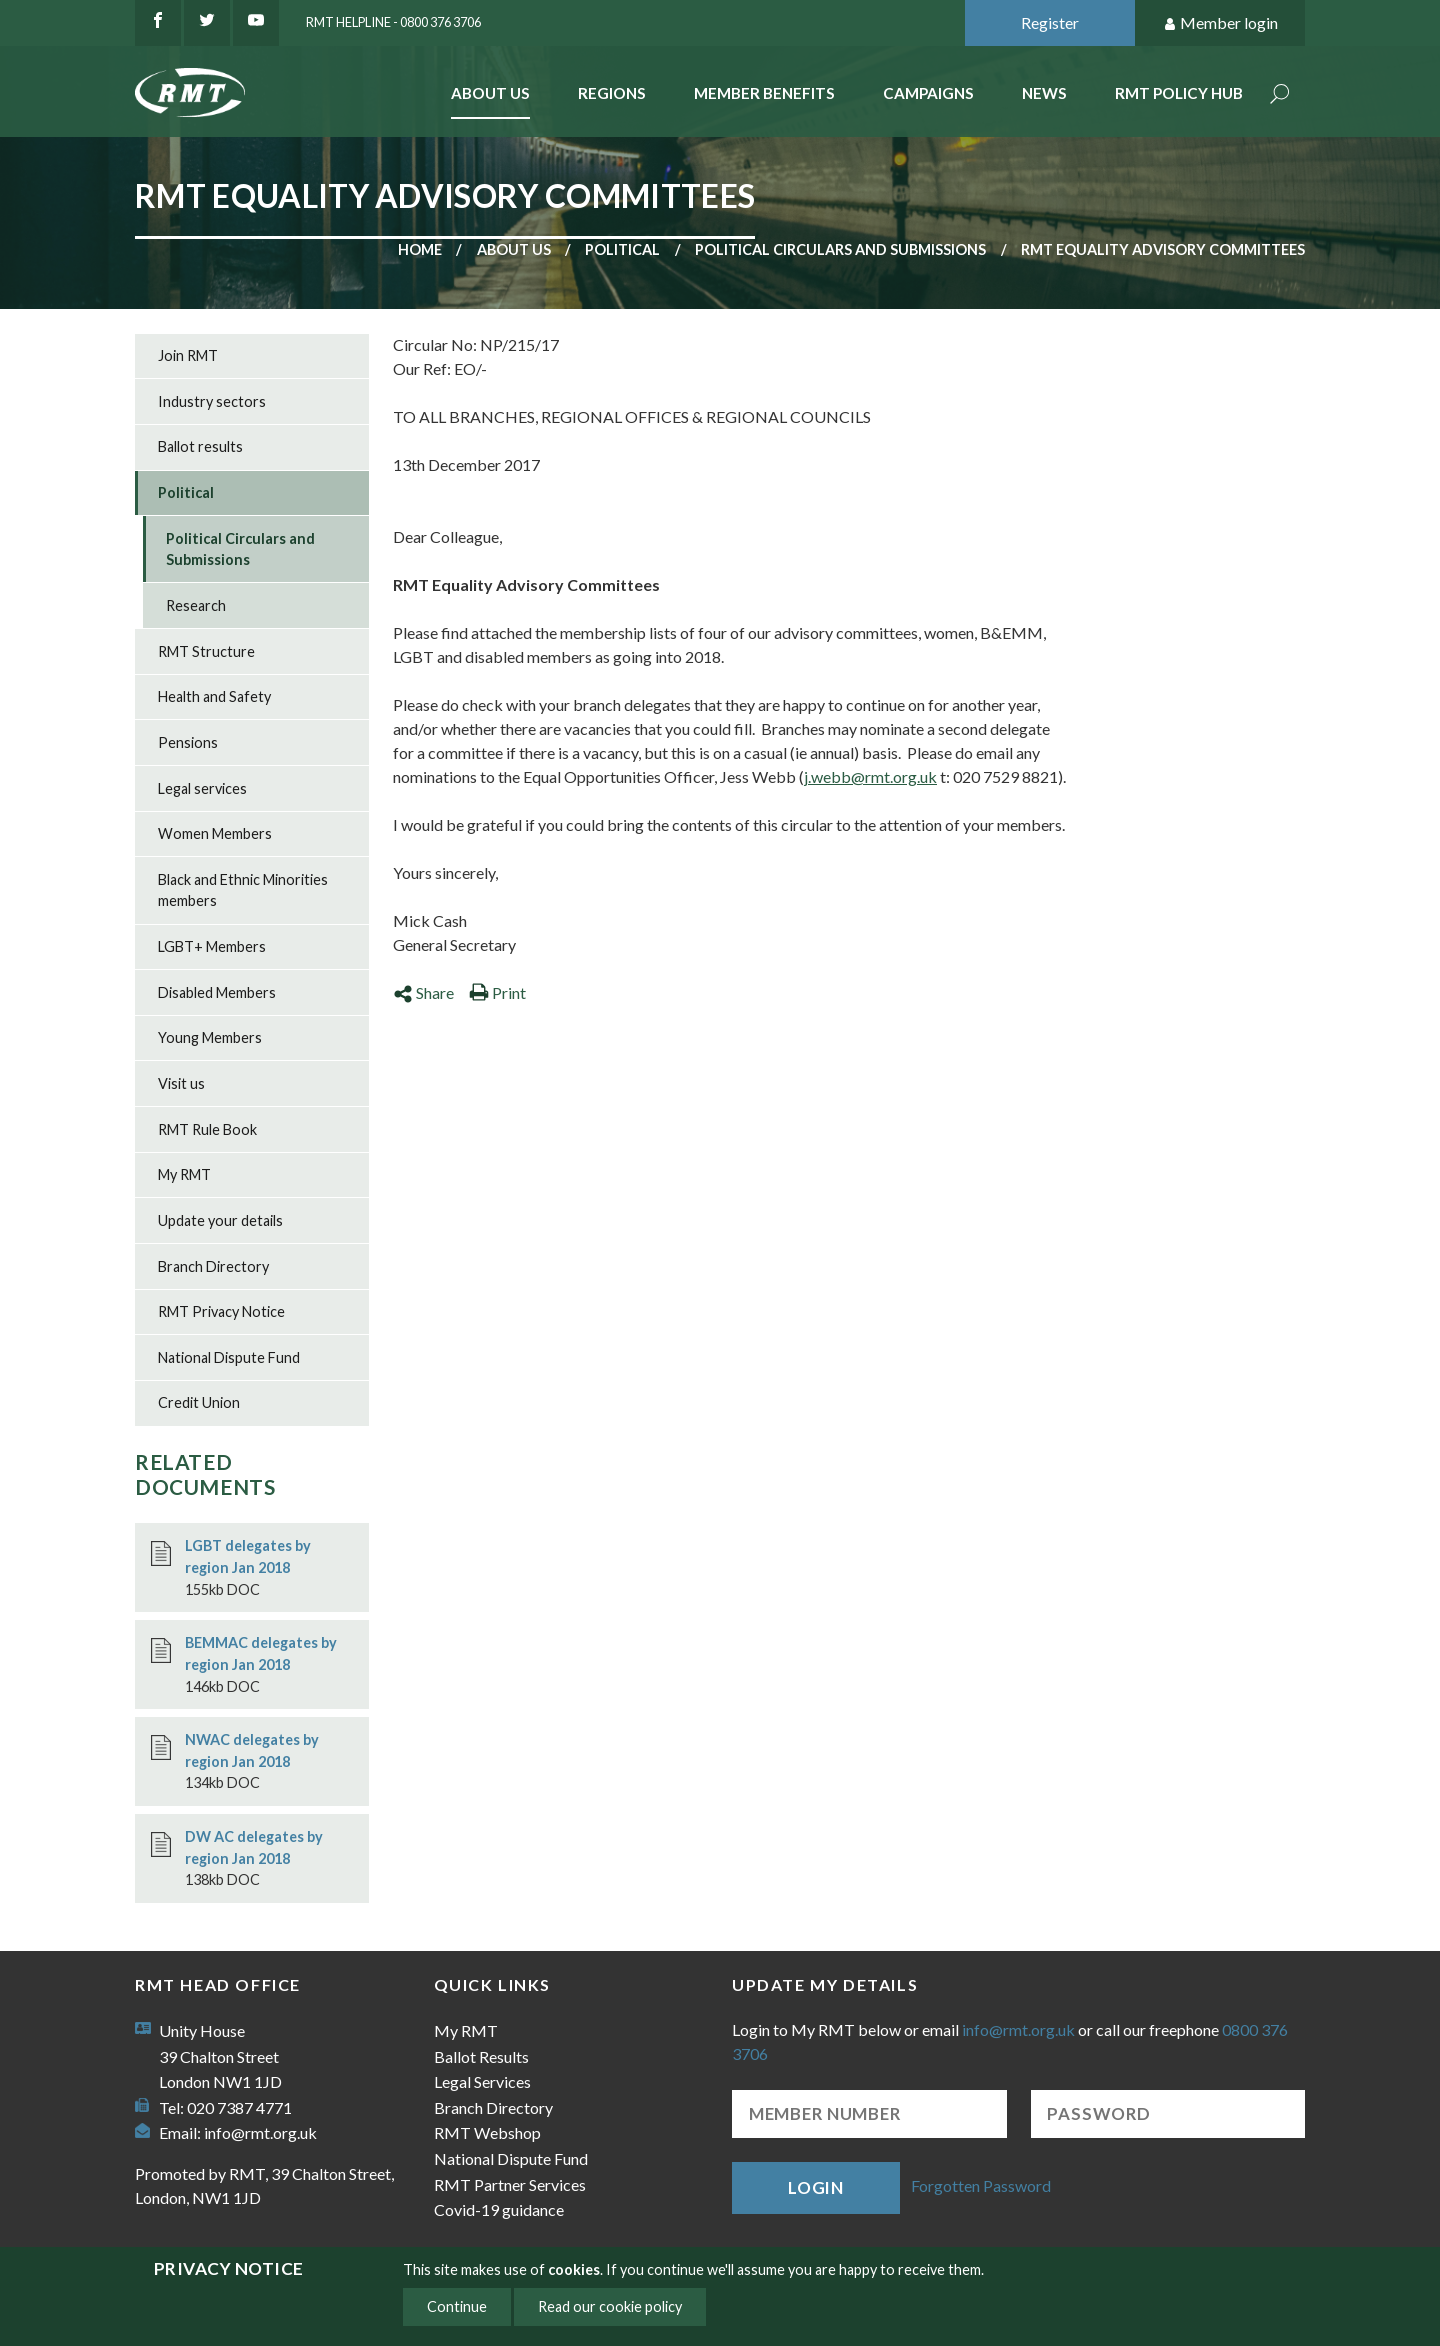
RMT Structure (206, 651)
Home (420, 249)
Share (423, 992)
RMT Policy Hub (1179, 93)
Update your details (220, 1220)
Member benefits (764, 93)
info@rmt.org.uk (260, 2132)
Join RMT (188, 355)
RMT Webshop (487, 2132)
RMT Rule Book (207, 1129)
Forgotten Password (981, 2185)
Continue (457, 2306)
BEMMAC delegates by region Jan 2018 (261, 1653)
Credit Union (199, 1402)
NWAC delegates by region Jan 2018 (252, 1750)
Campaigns (928, 93)
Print (497, 992)
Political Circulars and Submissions (840, 249)
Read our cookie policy (610, 2306)
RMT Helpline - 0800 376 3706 (393, 22)
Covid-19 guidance (499, 2209)
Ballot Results (481, 2056)
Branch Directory (213, 1266)
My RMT (184, 1174)
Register (1050, 22)
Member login (1220, 23)
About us (514, 249)
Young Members (210, 1037)
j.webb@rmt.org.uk (870, 776)
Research (196, 605)
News (1044, 93)
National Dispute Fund (229, 1357)
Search (1280, 95)
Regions (612, 93)
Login (816, 2187)
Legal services (202, 788)
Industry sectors (212, 401)
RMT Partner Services (510, 2184)
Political (622, 249)
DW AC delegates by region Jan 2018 (254, 1847)
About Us (490, 93)
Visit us (181, 1083)
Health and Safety (214, 696)
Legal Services (482, 2081)
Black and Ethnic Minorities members (243, 890)
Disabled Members (217, 992)
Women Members (215, 833)
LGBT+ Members (212, 946)
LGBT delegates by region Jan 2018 (248, 1556)
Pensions (188, 742)
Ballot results (200, 446)
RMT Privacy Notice (221, 1311)
